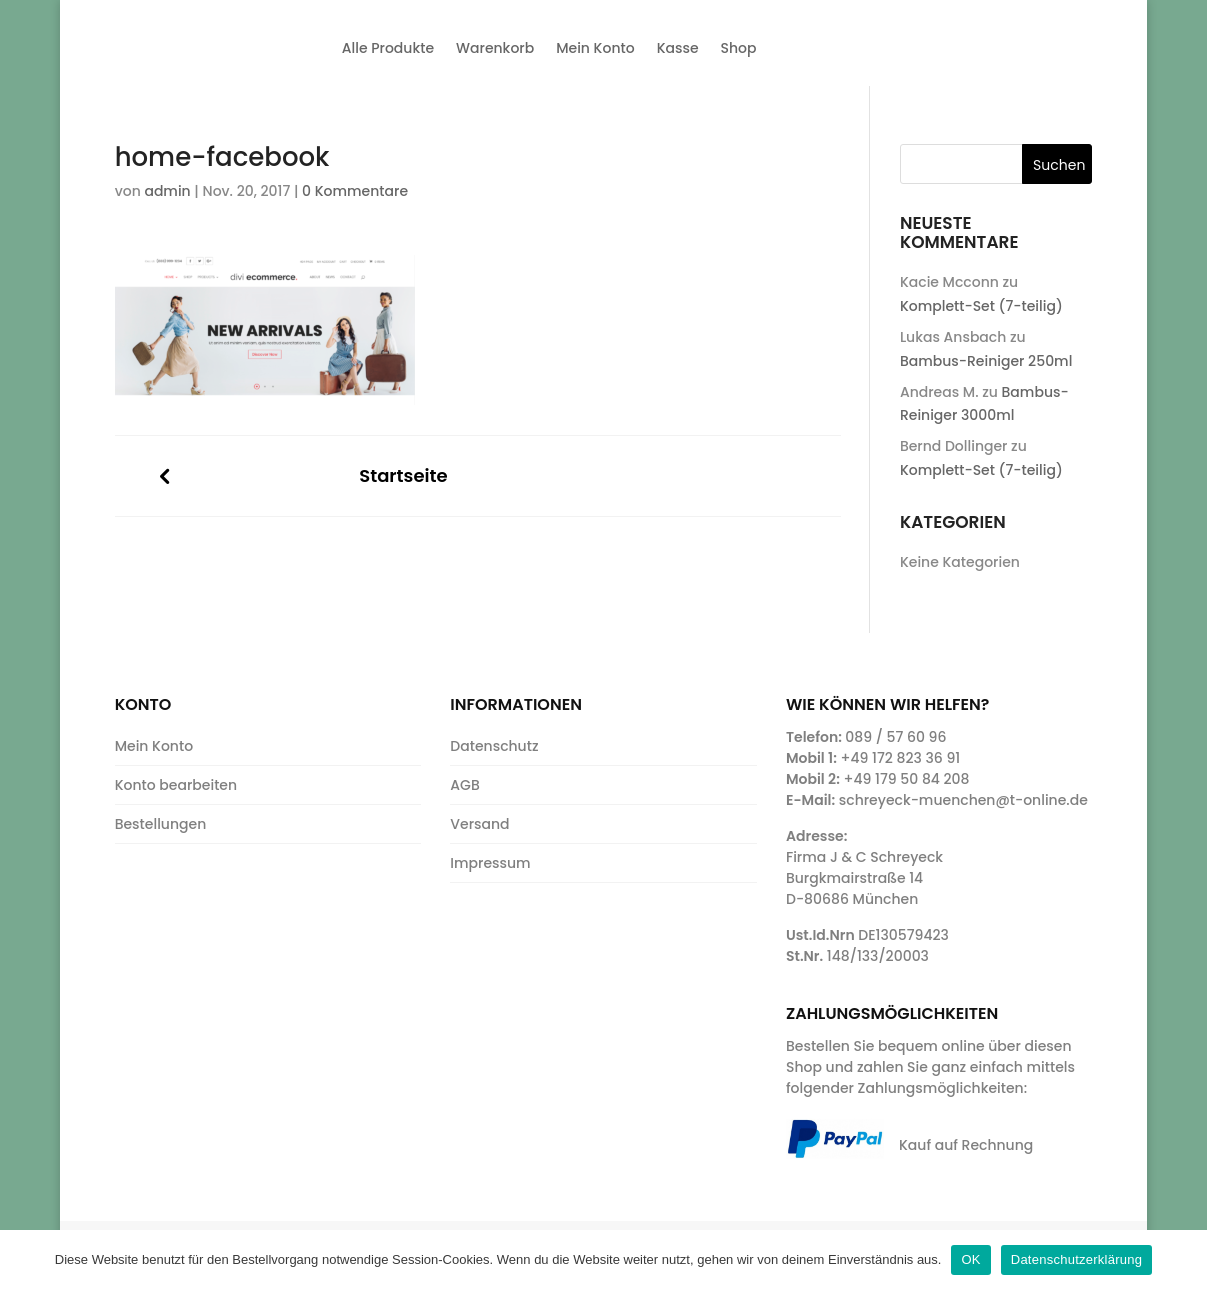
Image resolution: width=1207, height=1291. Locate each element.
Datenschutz (494, 746)
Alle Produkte (388, 48)
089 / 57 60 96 (895, 737)
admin (167, 191)
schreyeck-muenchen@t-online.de (963, 800)
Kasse (678, 48)
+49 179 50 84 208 (906, 779)
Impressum (490, 863)
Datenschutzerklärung (1076, 1259)
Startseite (403, 476)
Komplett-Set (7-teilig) (981, 306)
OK (970, 1259)
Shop (739, 48)
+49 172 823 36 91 (901, 758)
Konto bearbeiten (176, 785)
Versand (479, 824)
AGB (464, 785)
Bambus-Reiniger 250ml (986, 361)
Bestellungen (161, 824)
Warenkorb (495, 48)
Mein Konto (595, 48)
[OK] (1182, 1260)
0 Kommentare (355, 191)
